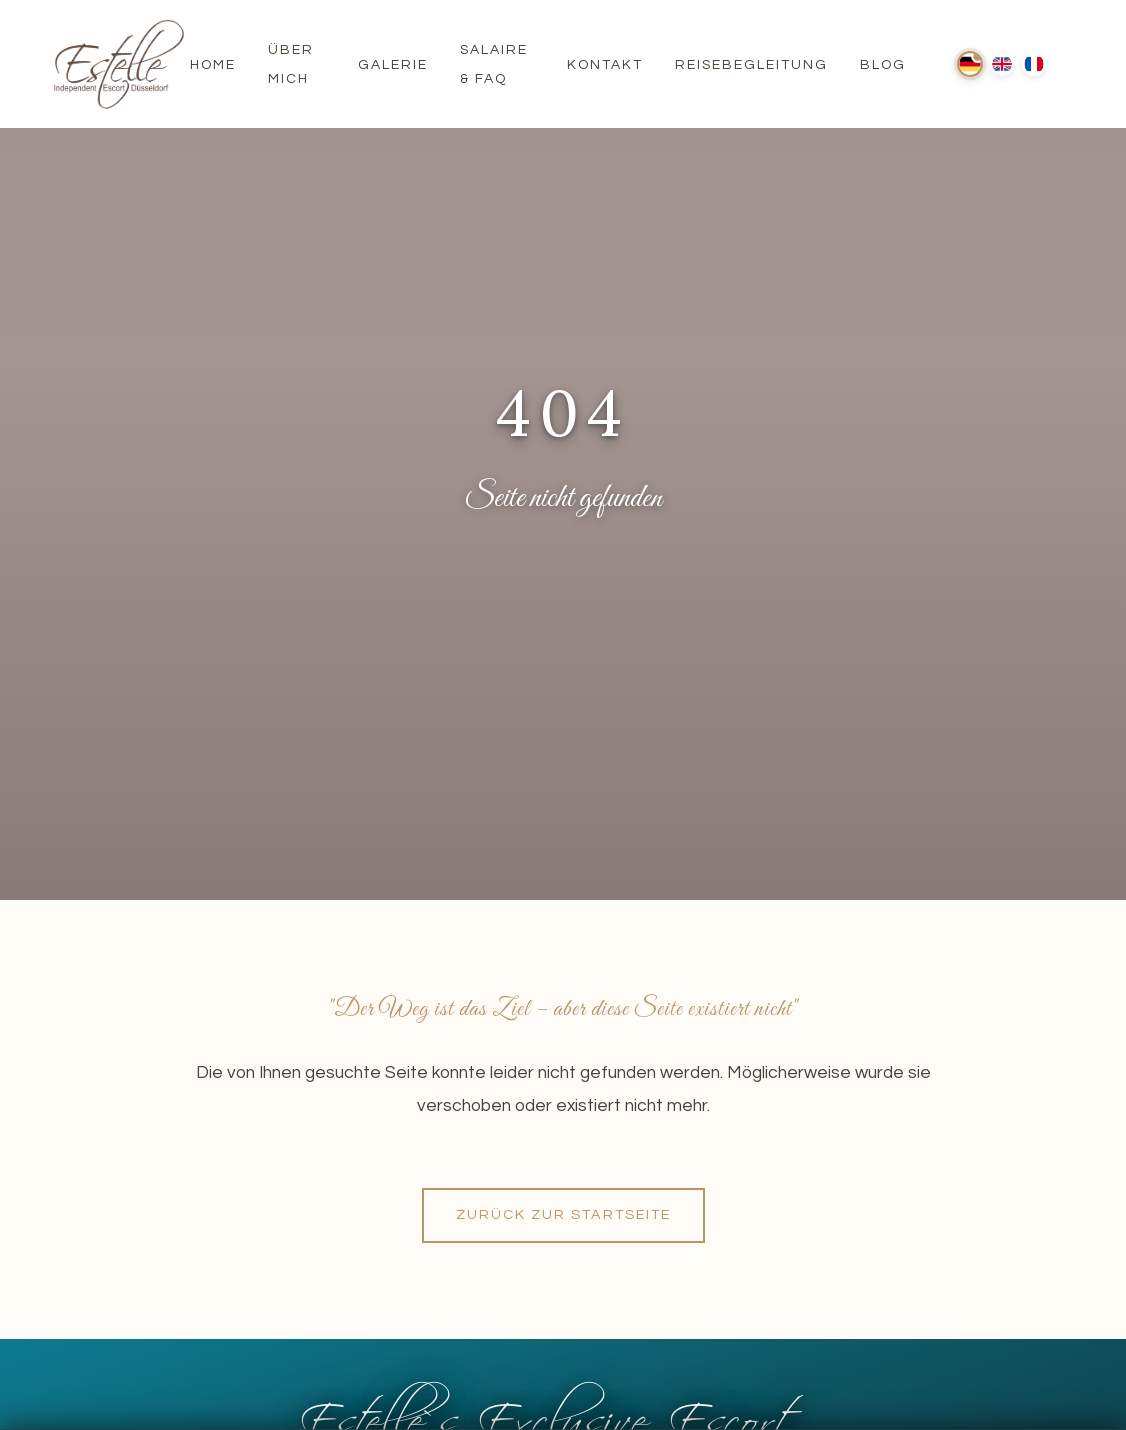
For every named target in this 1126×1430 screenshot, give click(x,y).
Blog (883, 65)
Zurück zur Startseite (563, 1214)
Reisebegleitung (751, 65)
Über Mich (291, 64)
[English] (1002, 64)
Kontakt (605, 65)
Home (213, 65)
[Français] (1034, 64)
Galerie (393, 65)
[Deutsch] (970, 64)
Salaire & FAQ (494, 64)
